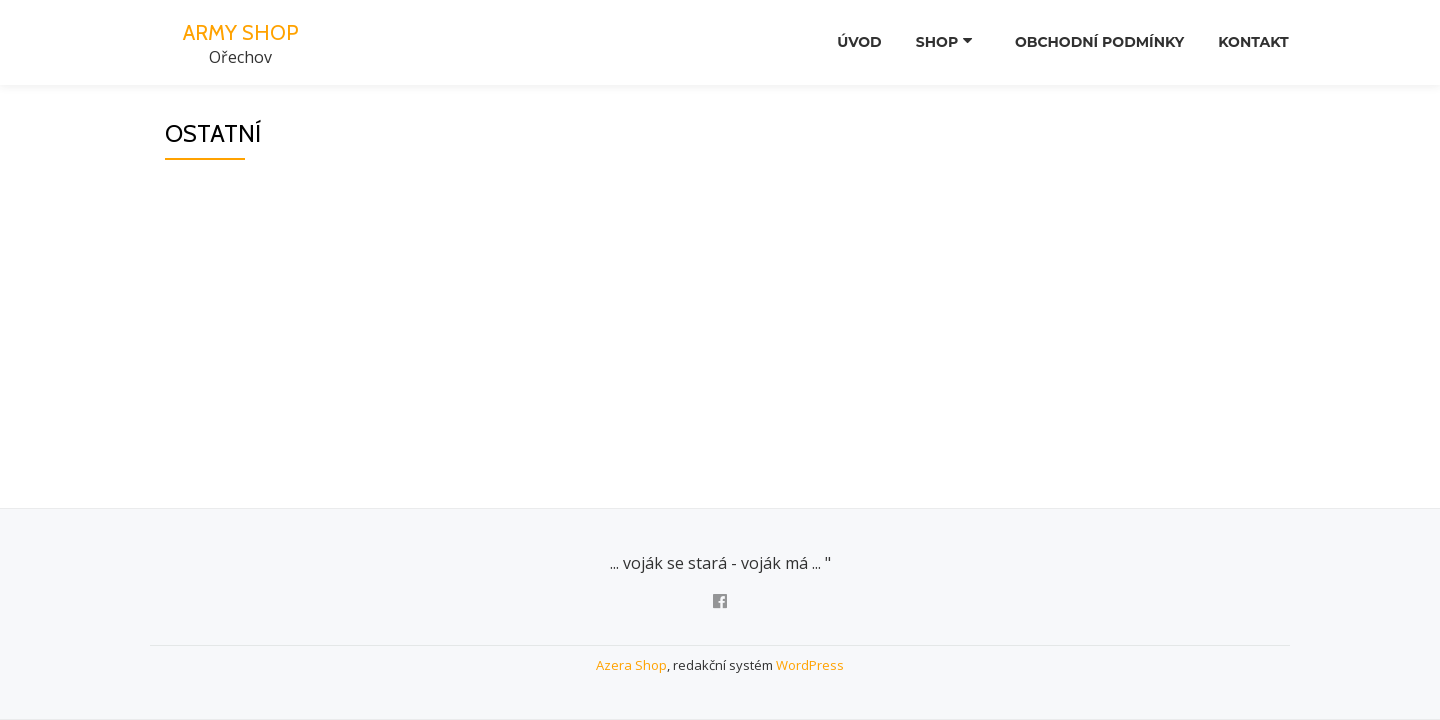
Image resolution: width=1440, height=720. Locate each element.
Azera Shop (631, 665)
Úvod (848, 43)
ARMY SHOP (240, 31)
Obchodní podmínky (1091, 43)
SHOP (932, 43)
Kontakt (1251, 43)
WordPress (810, 665)
